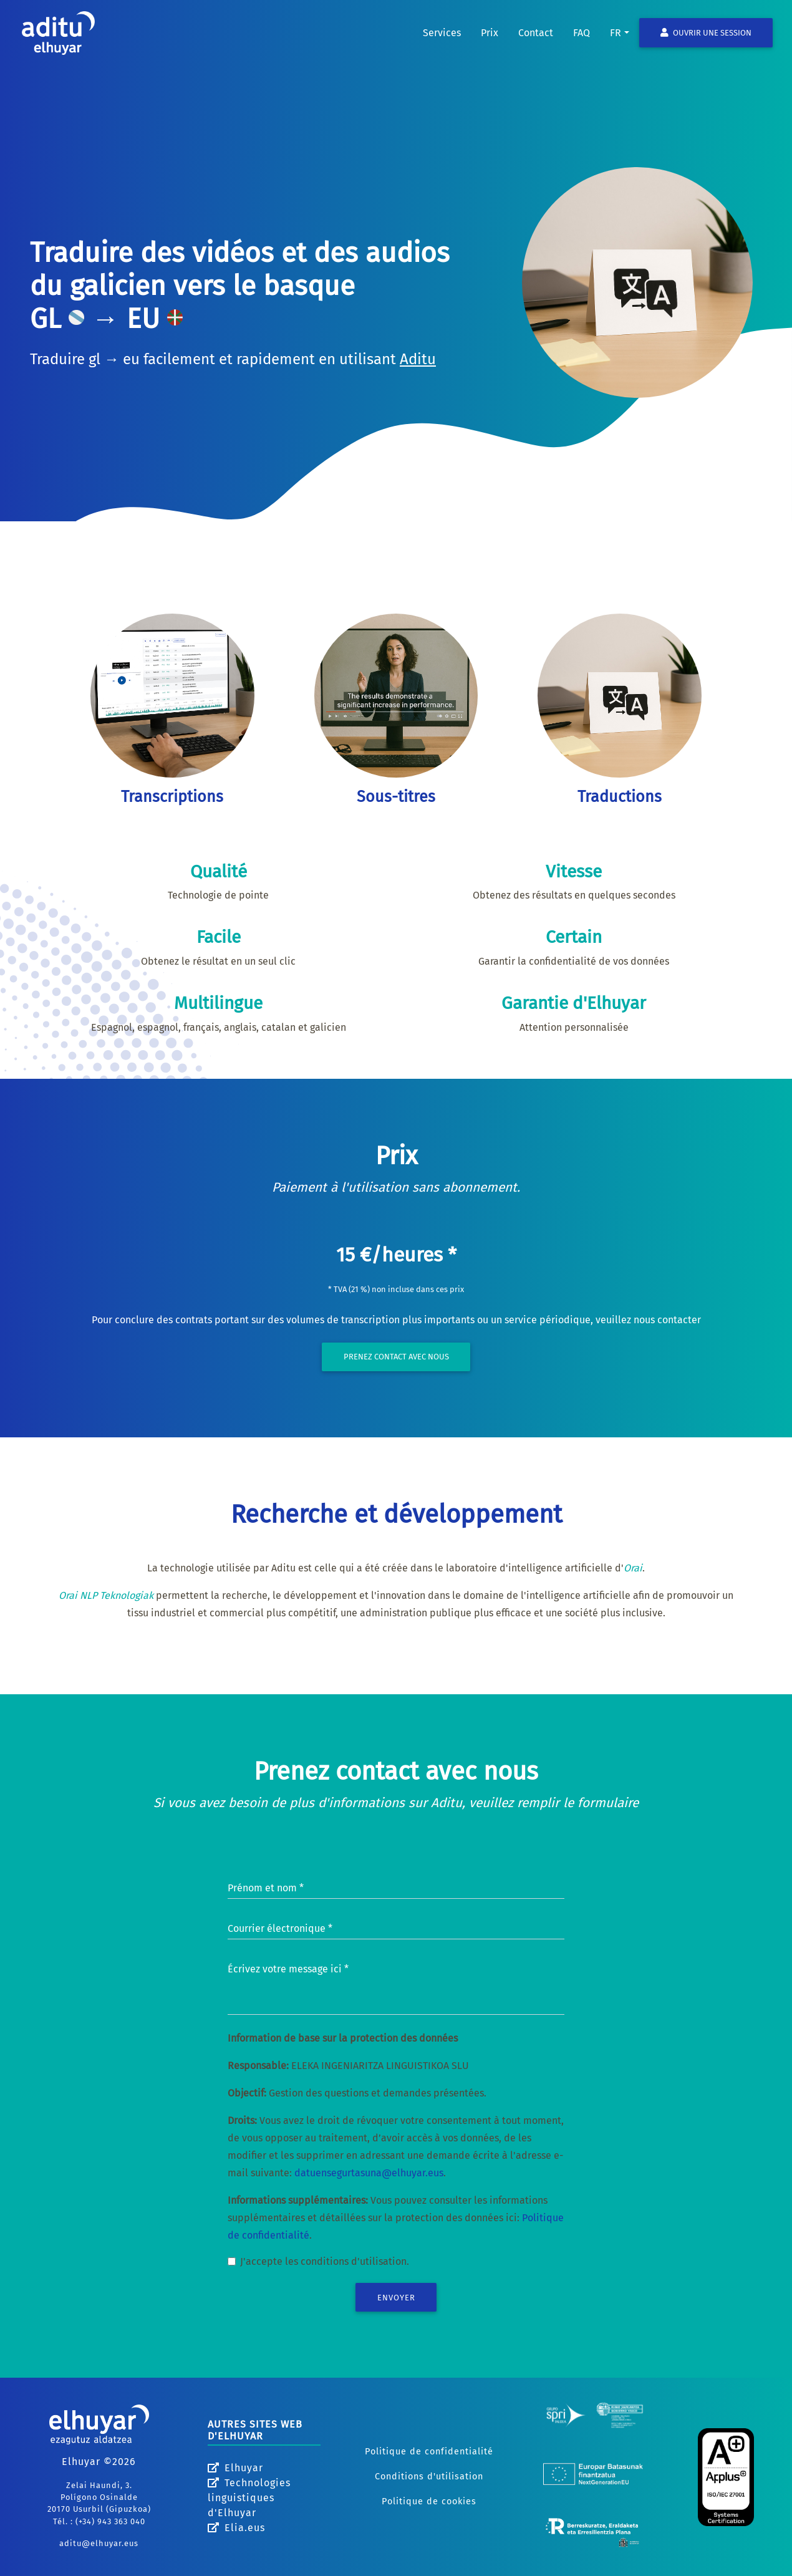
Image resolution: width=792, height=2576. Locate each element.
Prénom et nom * (266, 1888)
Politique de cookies (429, 2501)
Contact (535, 43)
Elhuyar (235, 2468)
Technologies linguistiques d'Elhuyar (249, 2498)
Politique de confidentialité (429, 2451)
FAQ (581, 43)
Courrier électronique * (280, 1928)
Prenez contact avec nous (396, 1356)
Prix (489, 43)
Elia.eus (236, 2528)
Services (442, 43)
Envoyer (396, 2297)
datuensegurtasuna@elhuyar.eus (368, 2173)
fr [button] (615, 43)
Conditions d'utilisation (429, 2476)
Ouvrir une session (705, 42)
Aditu (418, 359)
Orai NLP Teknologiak (106, 1595)
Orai (633, 1568)
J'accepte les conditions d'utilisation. (324, 2261)
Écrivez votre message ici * (288, 1969)
